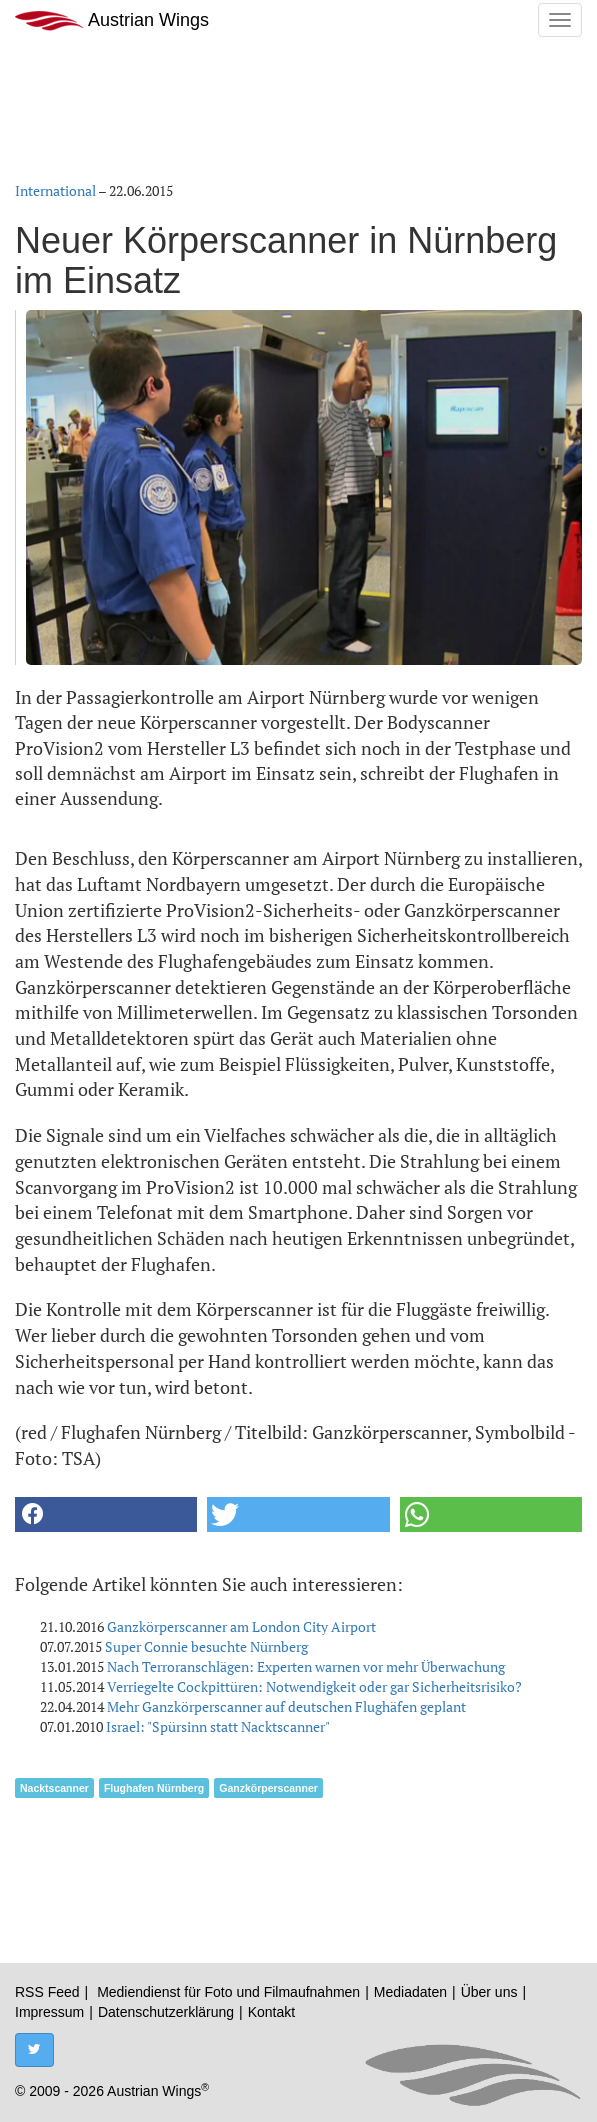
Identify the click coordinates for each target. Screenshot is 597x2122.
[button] (106, 1514)
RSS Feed (47, 1992)
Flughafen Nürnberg (154, 1788)
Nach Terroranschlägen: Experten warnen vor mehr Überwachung (306, 1666)
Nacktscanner (54, 1788)
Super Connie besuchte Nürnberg (206, 1646)
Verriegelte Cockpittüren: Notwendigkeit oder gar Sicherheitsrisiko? (314, 1686)
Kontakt (271, 2012)
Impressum (49, 2012)
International (55, 190)
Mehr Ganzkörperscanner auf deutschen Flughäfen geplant (286, 1706)
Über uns (489, 1992)
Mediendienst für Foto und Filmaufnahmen (228, 1992)
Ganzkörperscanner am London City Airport (241, 1626)
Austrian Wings (112, 20)
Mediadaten (410, 1992)
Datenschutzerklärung (166, 2012)
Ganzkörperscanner (268, 1788)
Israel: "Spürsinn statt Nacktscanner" (218, 1726)
